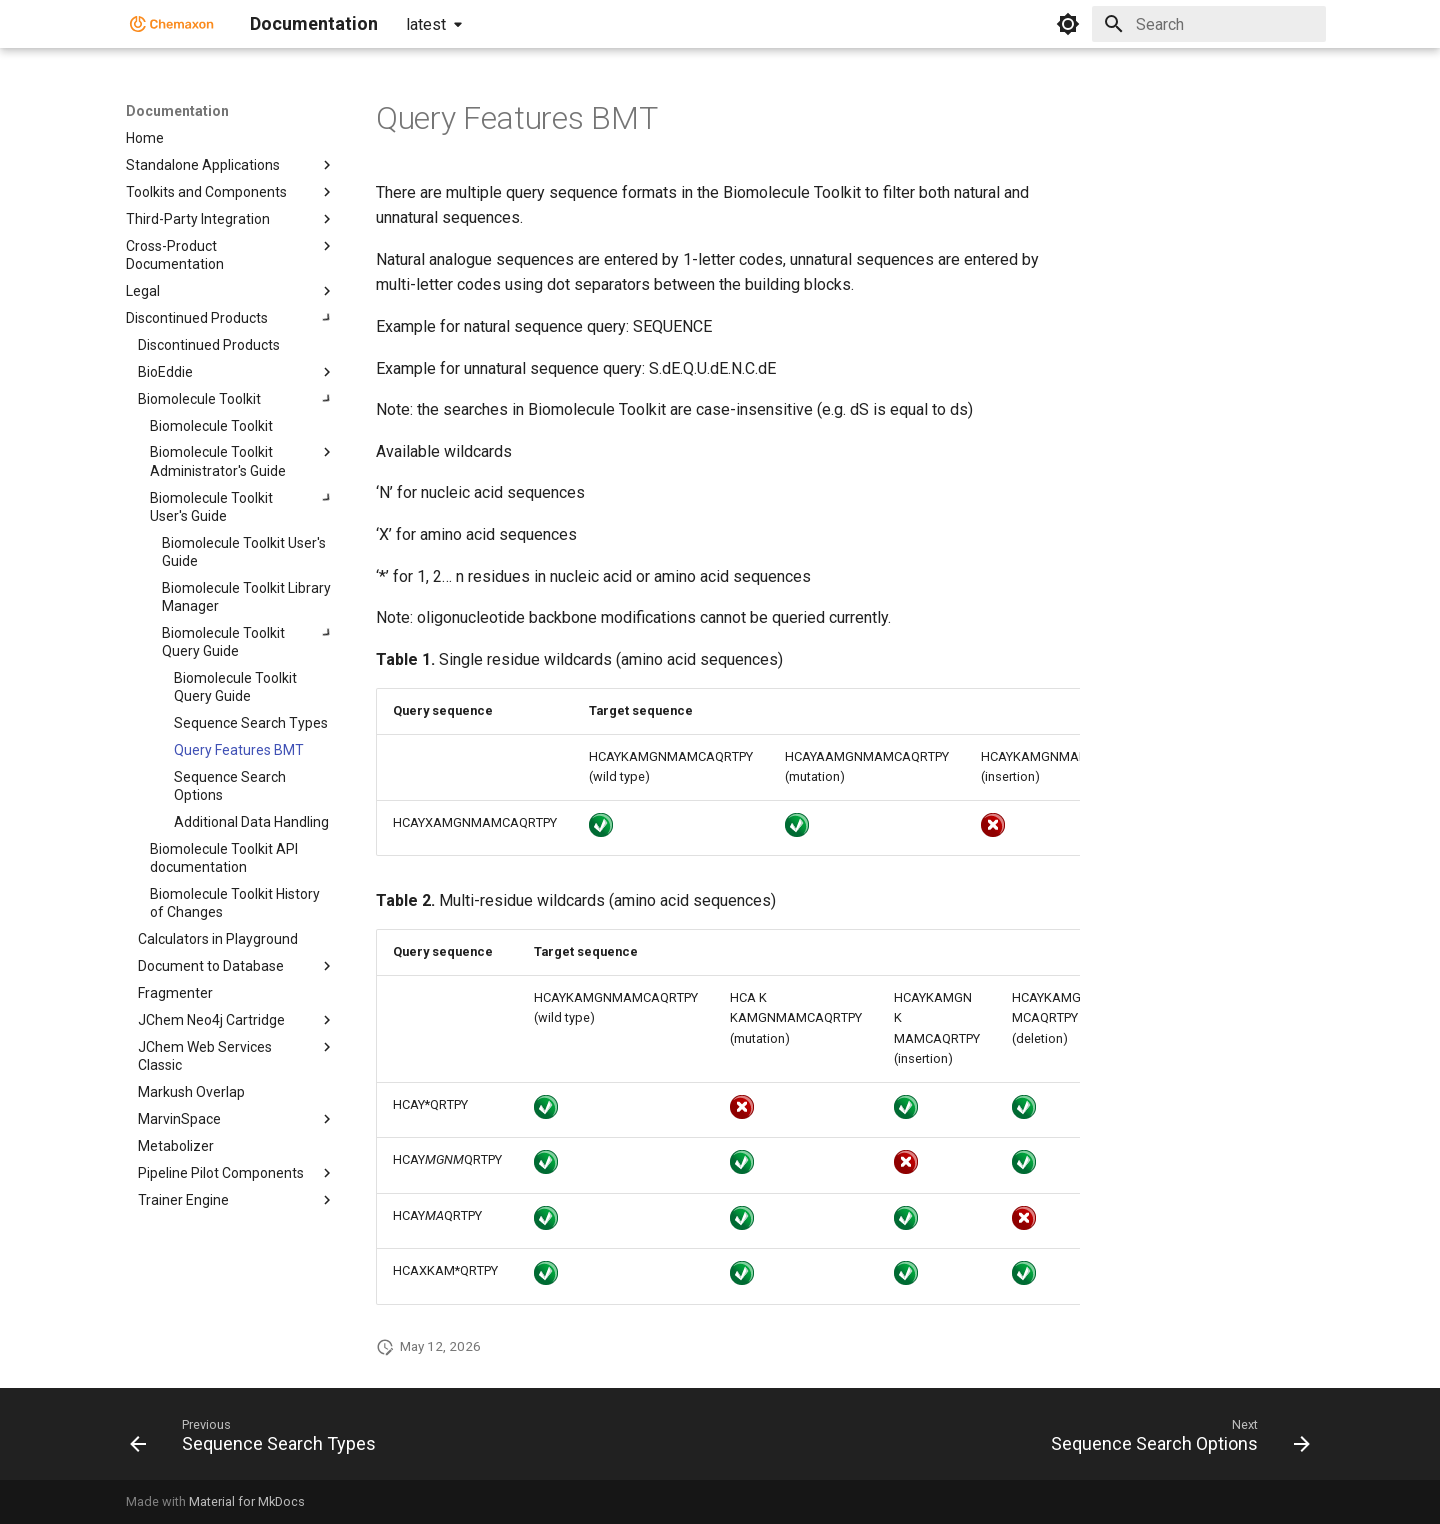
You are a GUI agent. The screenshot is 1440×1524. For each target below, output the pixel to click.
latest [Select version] (426, 24)
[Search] (1209, 24)
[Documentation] (172, 24)
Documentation (177, 111)
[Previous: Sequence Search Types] (258, 1440)
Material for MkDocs (247, 1501)
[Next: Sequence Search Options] (1175, 1440)
